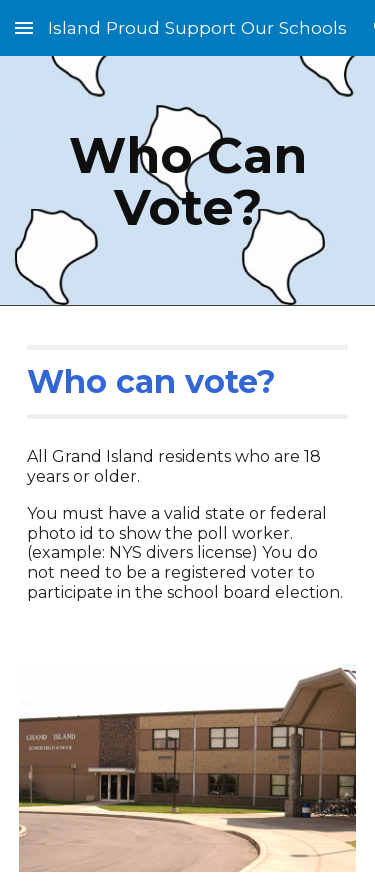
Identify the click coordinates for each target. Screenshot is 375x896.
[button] (24, 27)
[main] (188, 181)
